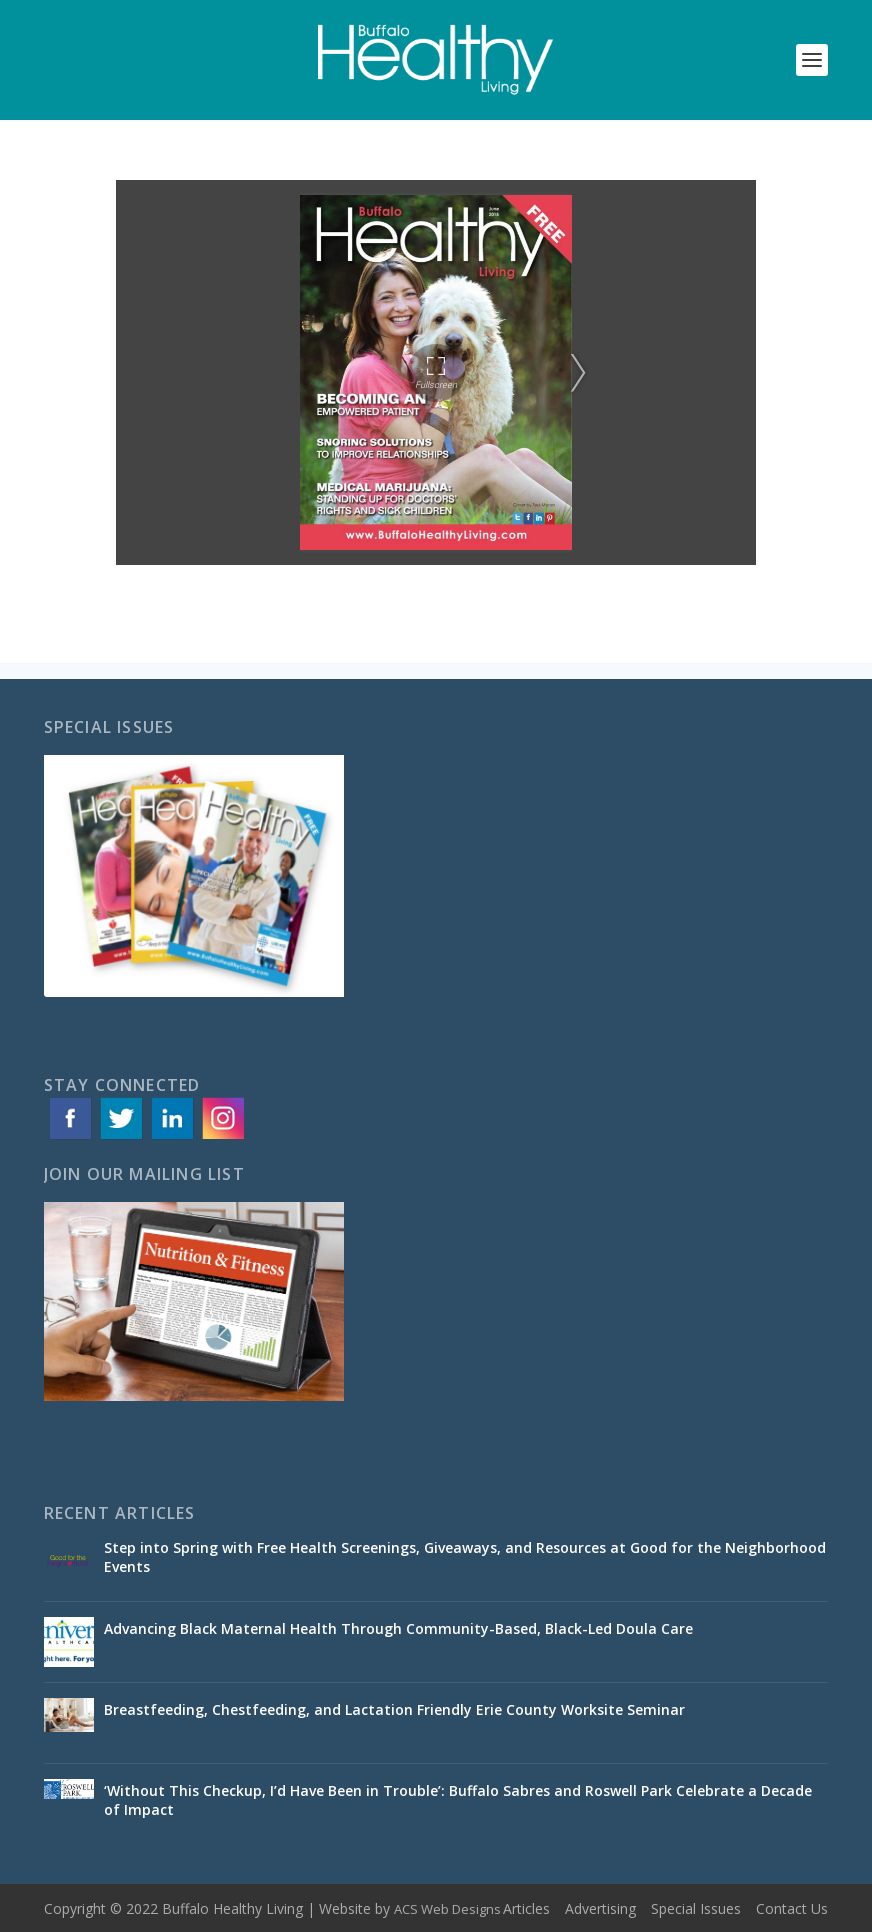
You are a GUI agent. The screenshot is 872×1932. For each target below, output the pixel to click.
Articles (526, 1908)
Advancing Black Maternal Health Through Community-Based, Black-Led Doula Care (398, 1628)
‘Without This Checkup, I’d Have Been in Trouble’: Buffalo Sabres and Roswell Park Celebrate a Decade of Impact (458, 1799)
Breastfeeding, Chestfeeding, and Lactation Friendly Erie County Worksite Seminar (394, 1709)
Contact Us (792, 1908)
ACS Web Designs (447, 1909)
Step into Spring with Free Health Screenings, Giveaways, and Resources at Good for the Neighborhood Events (465, 1556)
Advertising (600, 1908)
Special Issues (696, 1908)
